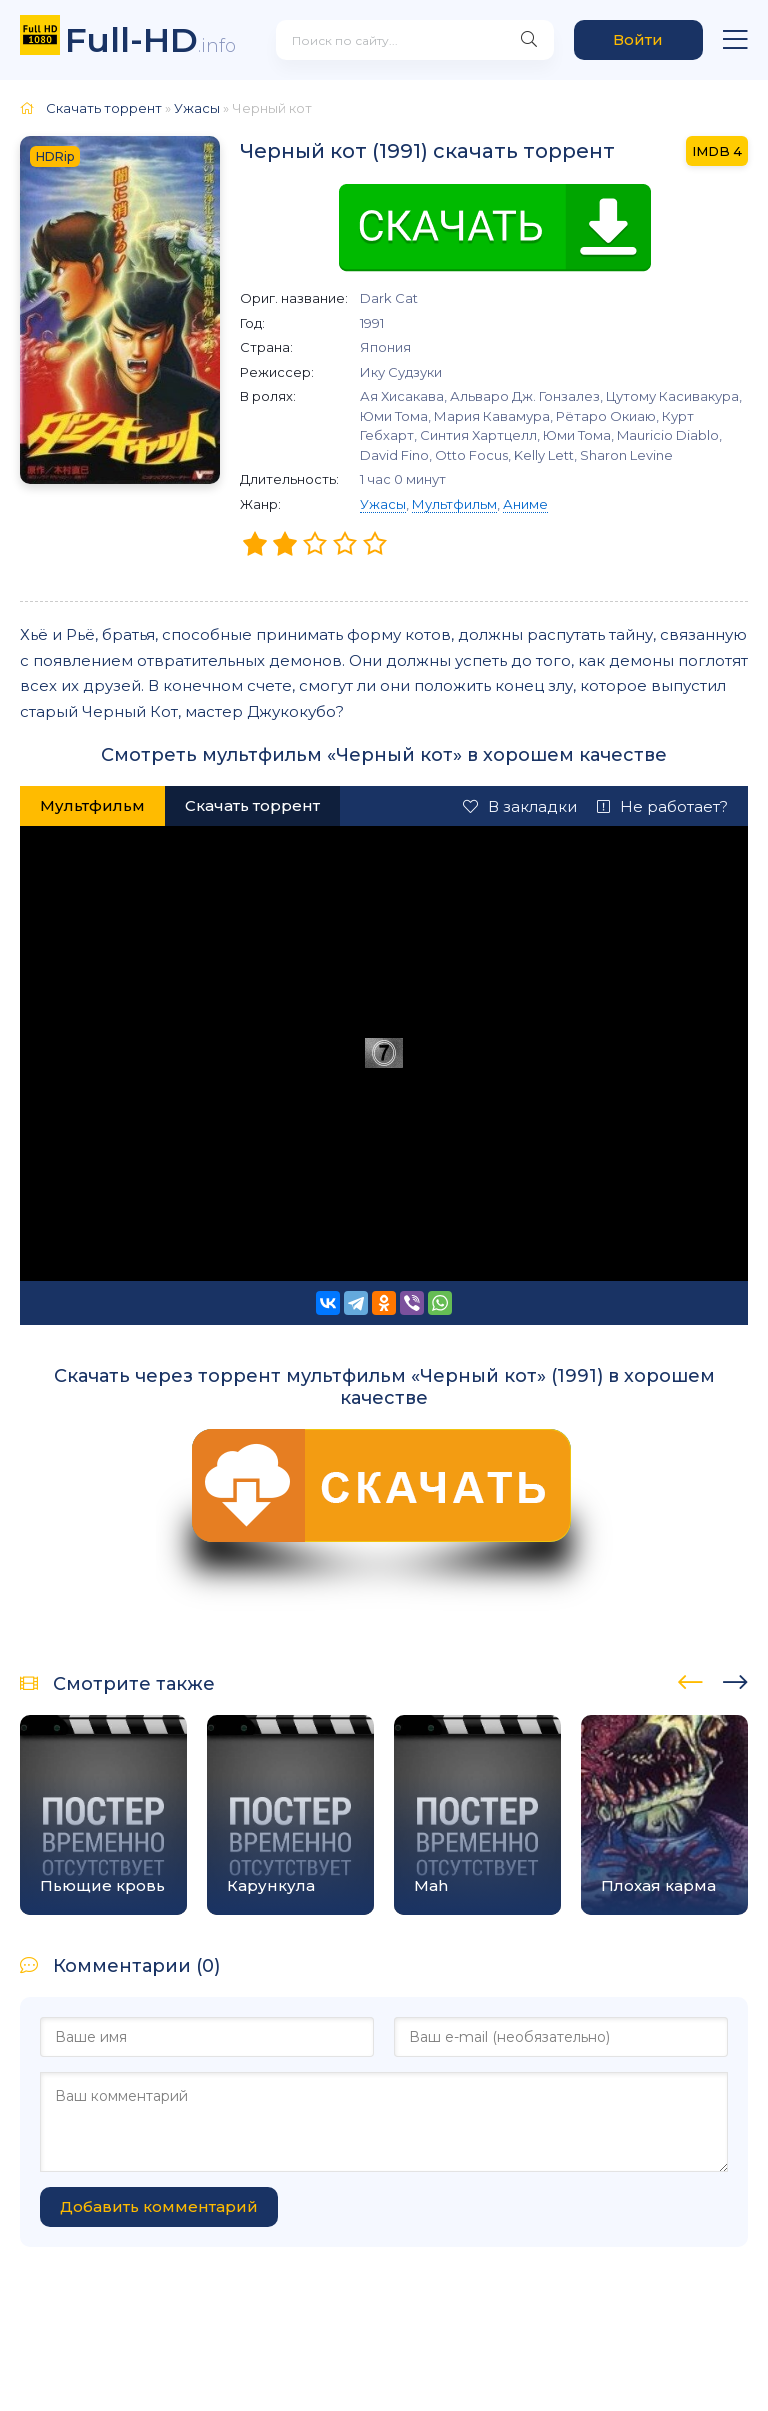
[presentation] (690, 1679)
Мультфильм (454, 504)
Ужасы (383, 504)
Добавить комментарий (159, 2206)
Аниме (525, 504)
